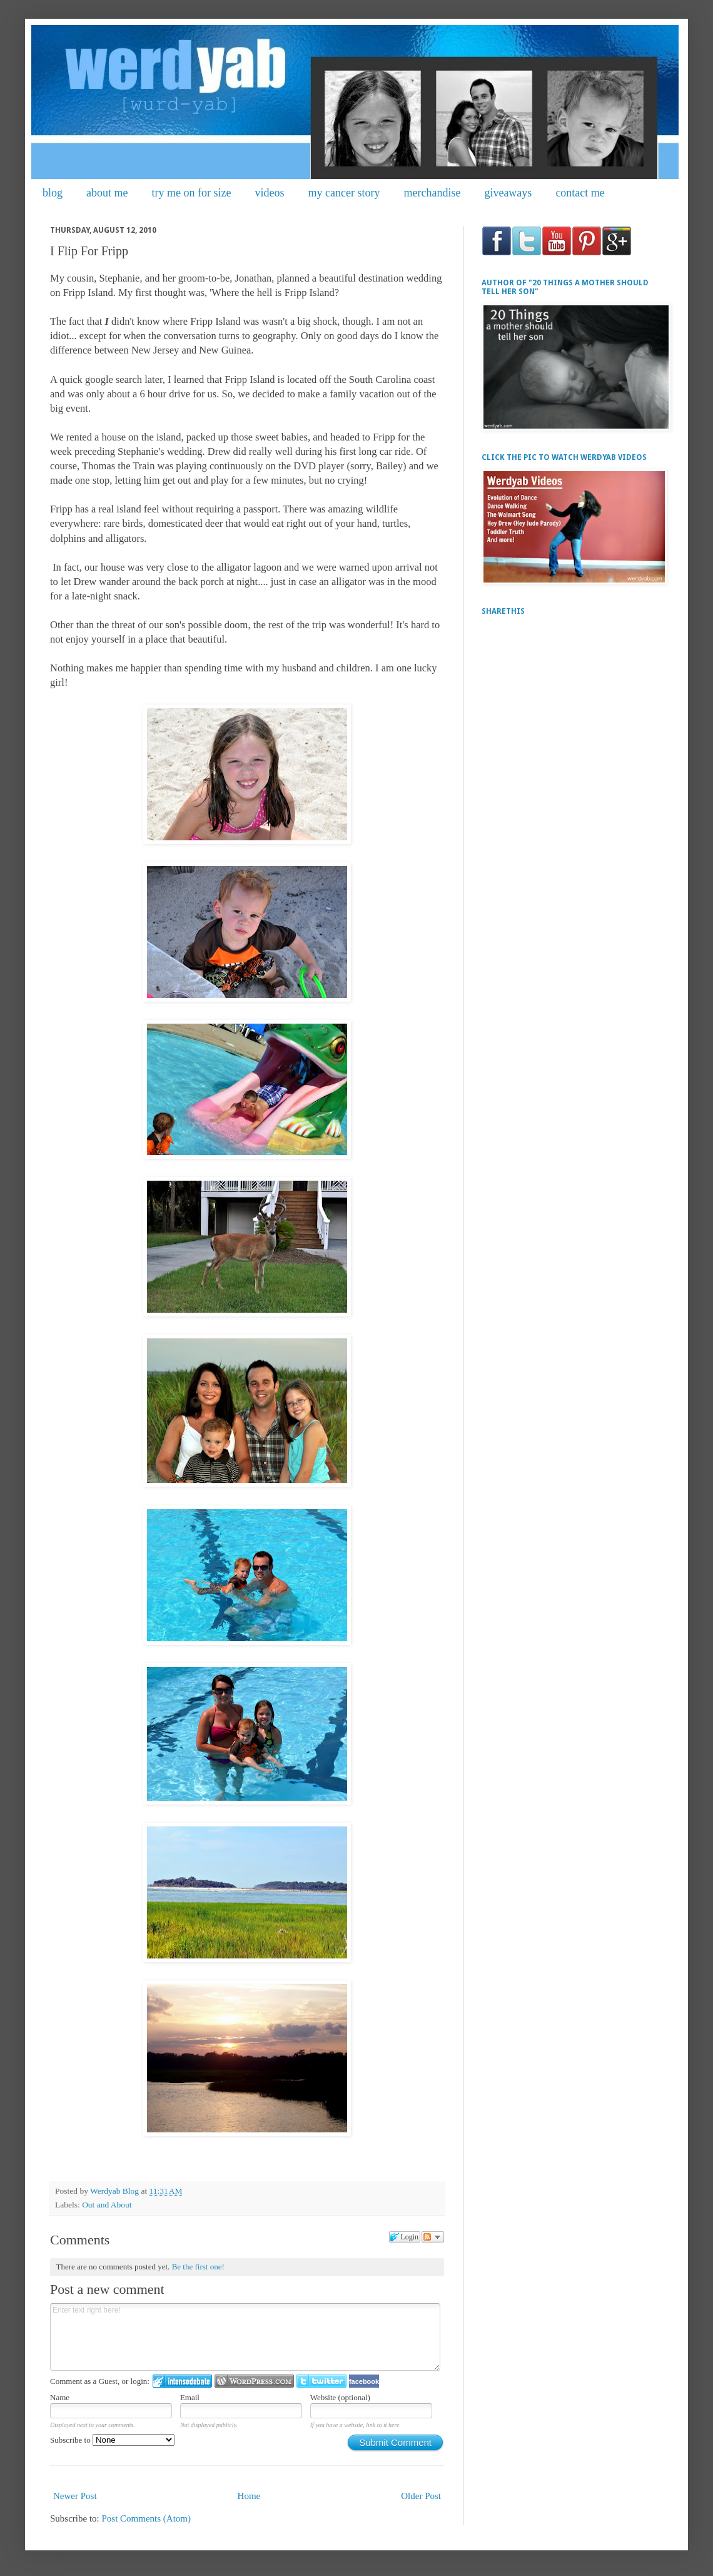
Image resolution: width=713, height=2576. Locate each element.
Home (249, 2496)
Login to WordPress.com (254, 2381)
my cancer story (344, 192)
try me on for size (191, 192)
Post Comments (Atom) (146, 2518)
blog (53, 192)
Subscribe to (112, 2440)
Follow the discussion (433, 2237)
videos (269, 192)
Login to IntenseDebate (182, 2381)
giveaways (508, 192)
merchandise (431, 192)
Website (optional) (340, 2397)
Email (190, 2397)
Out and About (107, 2204)
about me (107, 192)
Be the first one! (198, 2266)
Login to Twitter (321, 2381)
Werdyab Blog (115, 2191)
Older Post (421, 2496)
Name (59, 2397)
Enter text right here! (245, 2337)
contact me (579, 192)
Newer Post (75, 2496)
